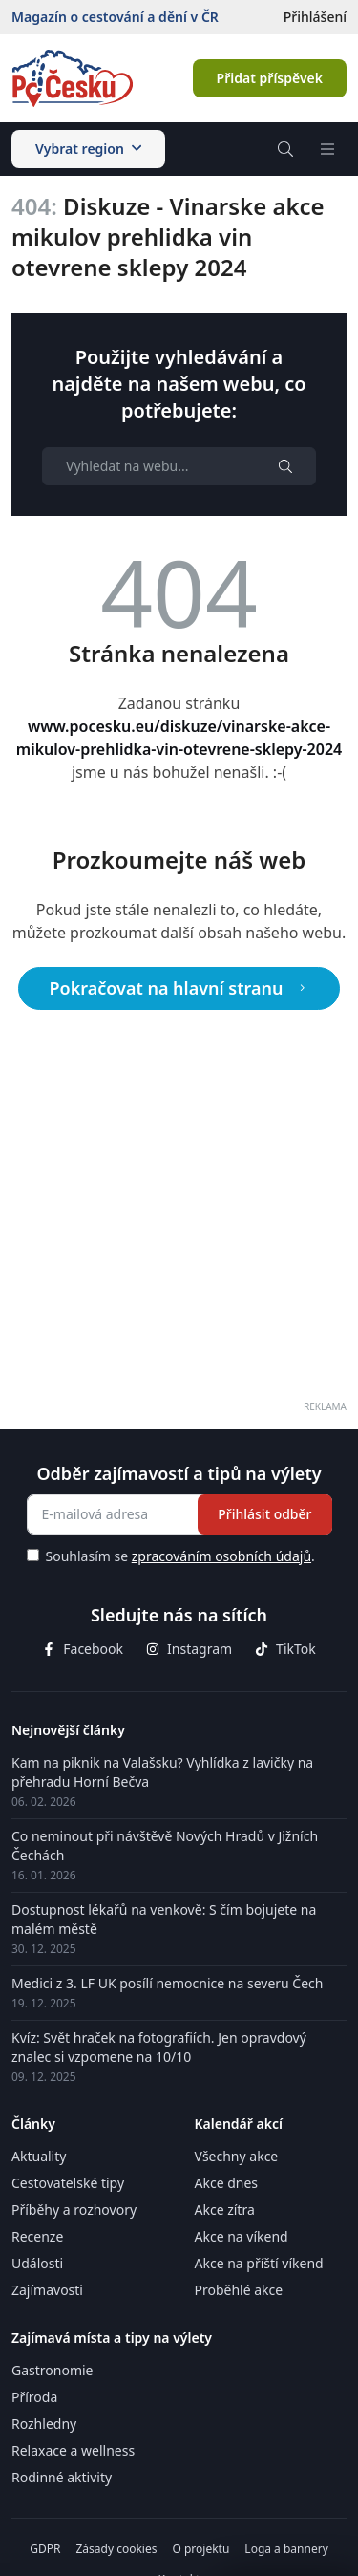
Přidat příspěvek (270, 78)
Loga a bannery (285, 2549)
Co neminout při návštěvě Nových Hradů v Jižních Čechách (164, 1845)
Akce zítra (225, 2209)
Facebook (82, 1649)
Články (33, 2123)
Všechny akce (237, 2156)
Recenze (37, 2236)
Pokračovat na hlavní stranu (179, 988)
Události (37, 2263)
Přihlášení (315, 17)
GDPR (45, 2549)
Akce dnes (227, 2183)
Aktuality (38, 2156)
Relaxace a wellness (73, 2450)
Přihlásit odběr (264, 1514)
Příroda (34, 2397)
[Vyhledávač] (285, 149)
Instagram (189, 1649)
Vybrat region (88, 149)
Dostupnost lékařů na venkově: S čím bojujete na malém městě (163, 1919)
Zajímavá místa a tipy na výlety (111, 2338)
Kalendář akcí (239, 2123)
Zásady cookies (116, 2549)
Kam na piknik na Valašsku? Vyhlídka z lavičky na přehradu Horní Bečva (162, 1772)
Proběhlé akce (239, 2290)
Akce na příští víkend (259, 2263)
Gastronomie (52, 2370)
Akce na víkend (241, 2236)
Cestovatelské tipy (67, 2183)
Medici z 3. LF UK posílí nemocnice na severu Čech (167, 1983)
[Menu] (327, 149)
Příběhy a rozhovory (74, 2209)
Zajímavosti (47, 2290)
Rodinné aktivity (61, 2477)
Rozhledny (43, 2424)
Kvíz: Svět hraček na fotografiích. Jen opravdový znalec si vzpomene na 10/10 (158, 2047)
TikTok (285, 1649)
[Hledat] (285, 466)
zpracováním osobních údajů (221, 1556)
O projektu (200, 2549)
